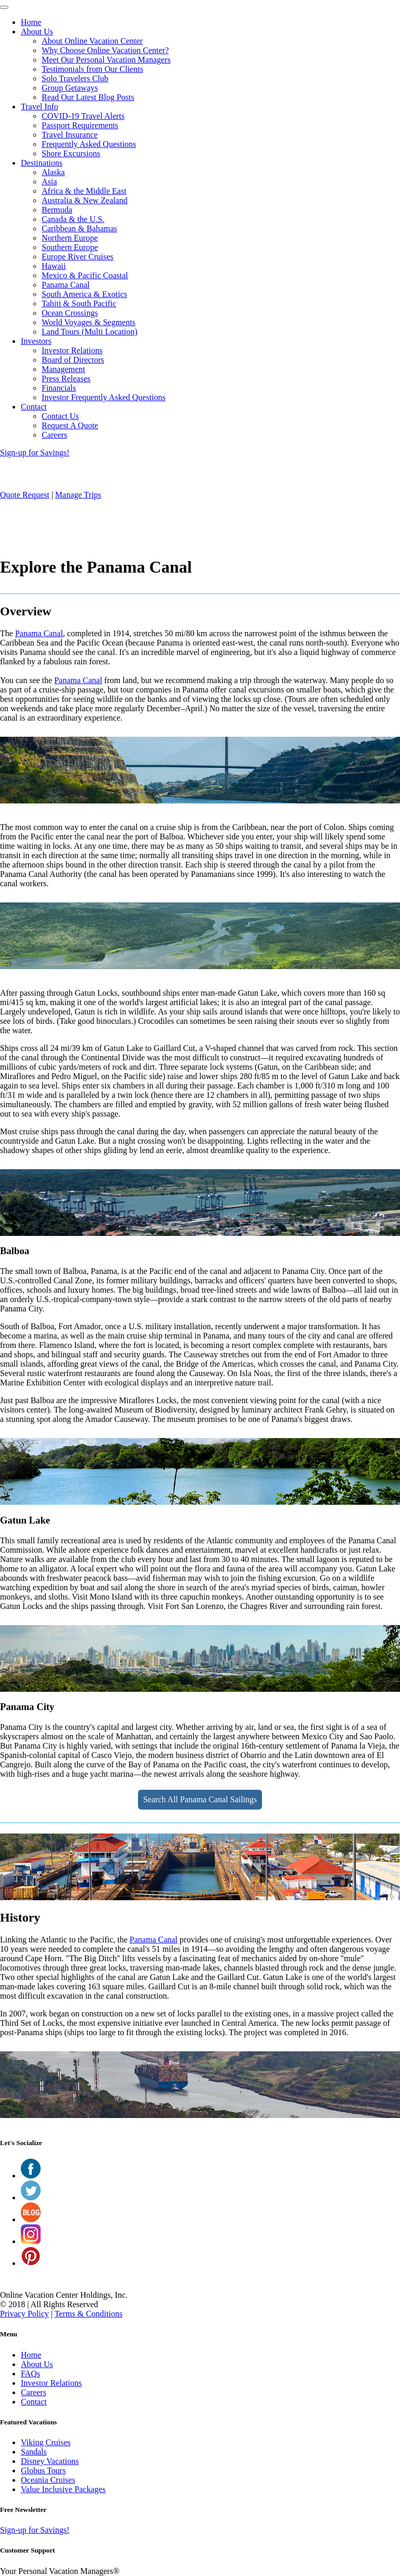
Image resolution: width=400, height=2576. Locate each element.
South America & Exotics (84, 294)
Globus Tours (43, 2470)
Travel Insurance (69, 134)
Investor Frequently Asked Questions (104, 397)
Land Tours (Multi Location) (90, 331)
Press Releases (66, 378)
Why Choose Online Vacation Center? (105, 50)
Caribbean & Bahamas (79, 228)
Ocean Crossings (70, 312)
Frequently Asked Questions (89, 144)
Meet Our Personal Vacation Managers (106, 59)
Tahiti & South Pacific (79, 303)
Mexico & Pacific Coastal (85, 275)
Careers (54, 434)
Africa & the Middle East (84, 191)
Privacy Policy (24, 2313)
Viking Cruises (45, 2442)
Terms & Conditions (88, 2313)
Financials (59, 387)
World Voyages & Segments (88, 322)
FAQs (30, 2373)
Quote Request (24, 494)
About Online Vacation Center (92, 40)
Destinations (42, 162)
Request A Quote (70, 425)
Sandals (34, 2451)
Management (63, 369)
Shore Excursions (71, 153)
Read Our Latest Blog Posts (88, 97)
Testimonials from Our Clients (92, 69)
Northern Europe (70, 237)
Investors (36, 341)
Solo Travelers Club (75, 78)
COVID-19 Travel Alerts (83, 116)
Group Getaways (70, 87)
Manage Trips (78, 494)
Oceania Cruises (48, 2479)
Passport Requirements (80, 125)
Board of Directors (73, 359)
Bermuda (57, 209)
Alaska (53, 172)
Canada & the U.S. (73, 219)
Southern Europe (70, 247)
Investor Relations (72, 350)
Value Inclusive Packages (63, 2489)
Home (31, 22)
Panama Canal (66, 284)
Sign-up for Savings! (34, 452)
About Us (37, 31)
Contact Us (60, 416)
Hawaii (54, 266)
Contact (34, 406)
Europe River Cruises (78, 256)
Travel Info (39, 106)
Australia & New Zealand (85, 200)
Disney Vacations (50, 2461)
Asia (49, 181)
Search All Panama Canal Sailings (200, 1799)
